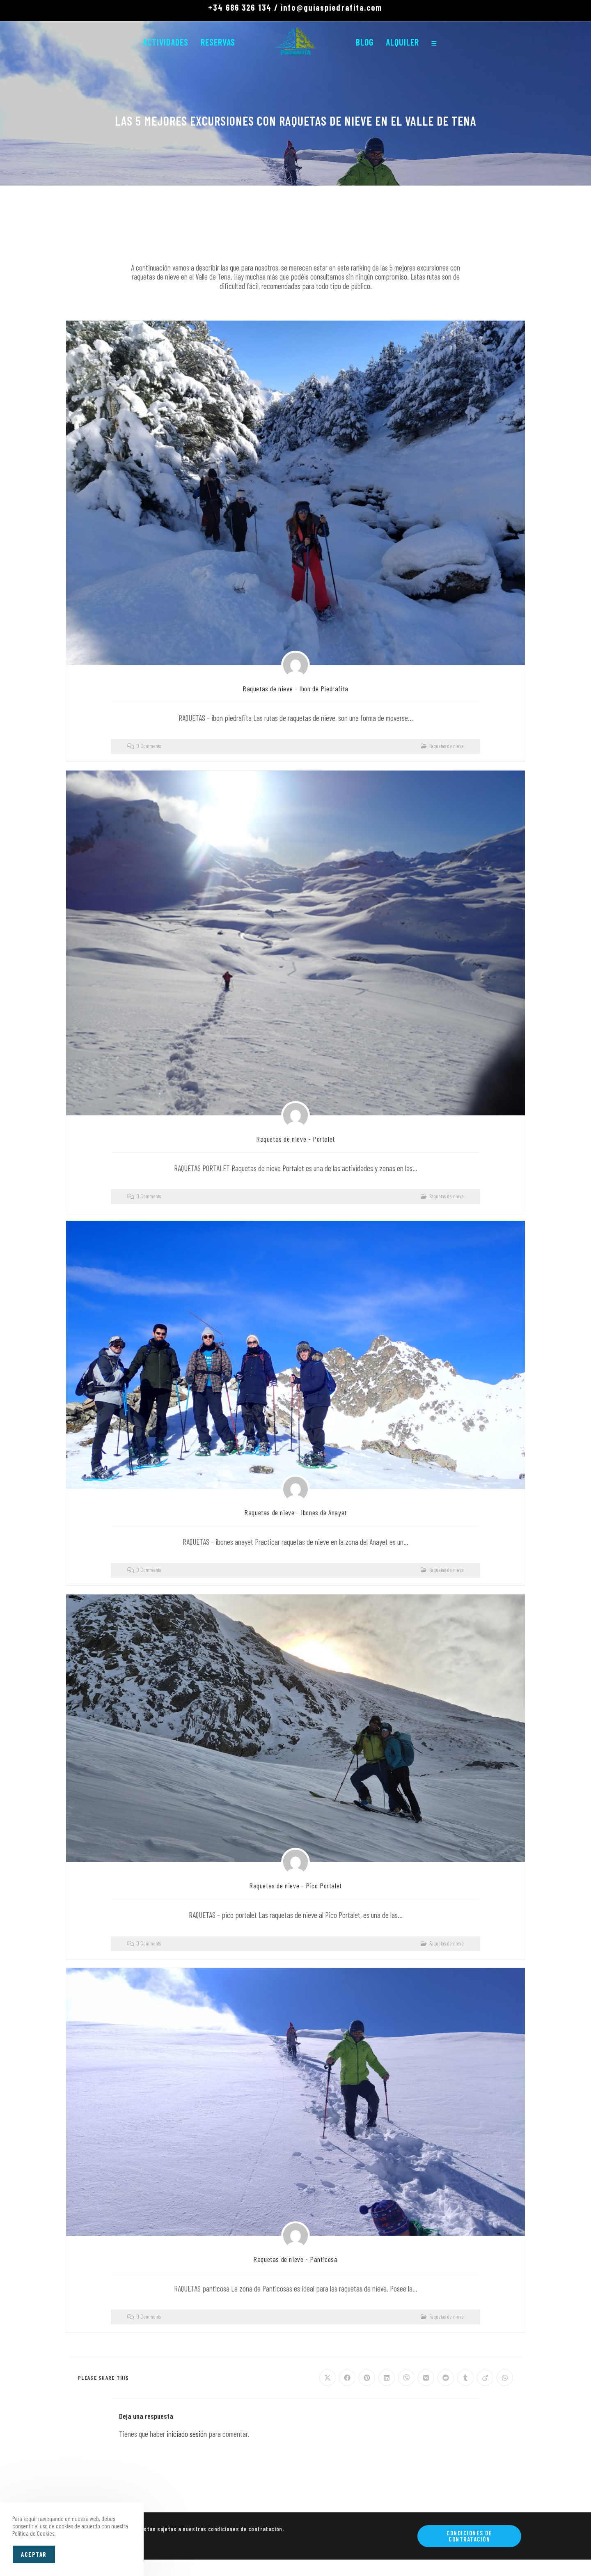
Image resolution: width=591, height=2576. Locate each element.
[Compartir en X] (327, 2378)
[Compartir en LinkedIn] (386, 2378)
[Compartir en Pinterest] (367, 2378)
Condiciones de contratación (469, 2536)
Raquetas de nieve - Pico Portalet (295, 1885)
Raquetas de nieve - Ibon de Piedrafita (295, 688)
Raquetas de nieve (446, 746)
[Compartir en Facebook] (347, 2378)
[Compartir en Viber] (406, 2378)
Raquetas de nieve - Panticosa (295, 2259)
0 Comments (148, 746)
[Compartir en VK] (426, 2378)
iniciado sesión (187, 2433)
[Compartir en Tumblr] (465, 2378)
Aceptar (34, 2554)
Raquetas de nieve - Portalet (295, 1138)
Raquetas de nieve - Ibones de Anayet (295, 1512)
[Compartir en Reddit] (446, 2378)
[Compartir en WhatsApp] (505, 2378)
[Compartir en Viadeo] (485, 2378)
